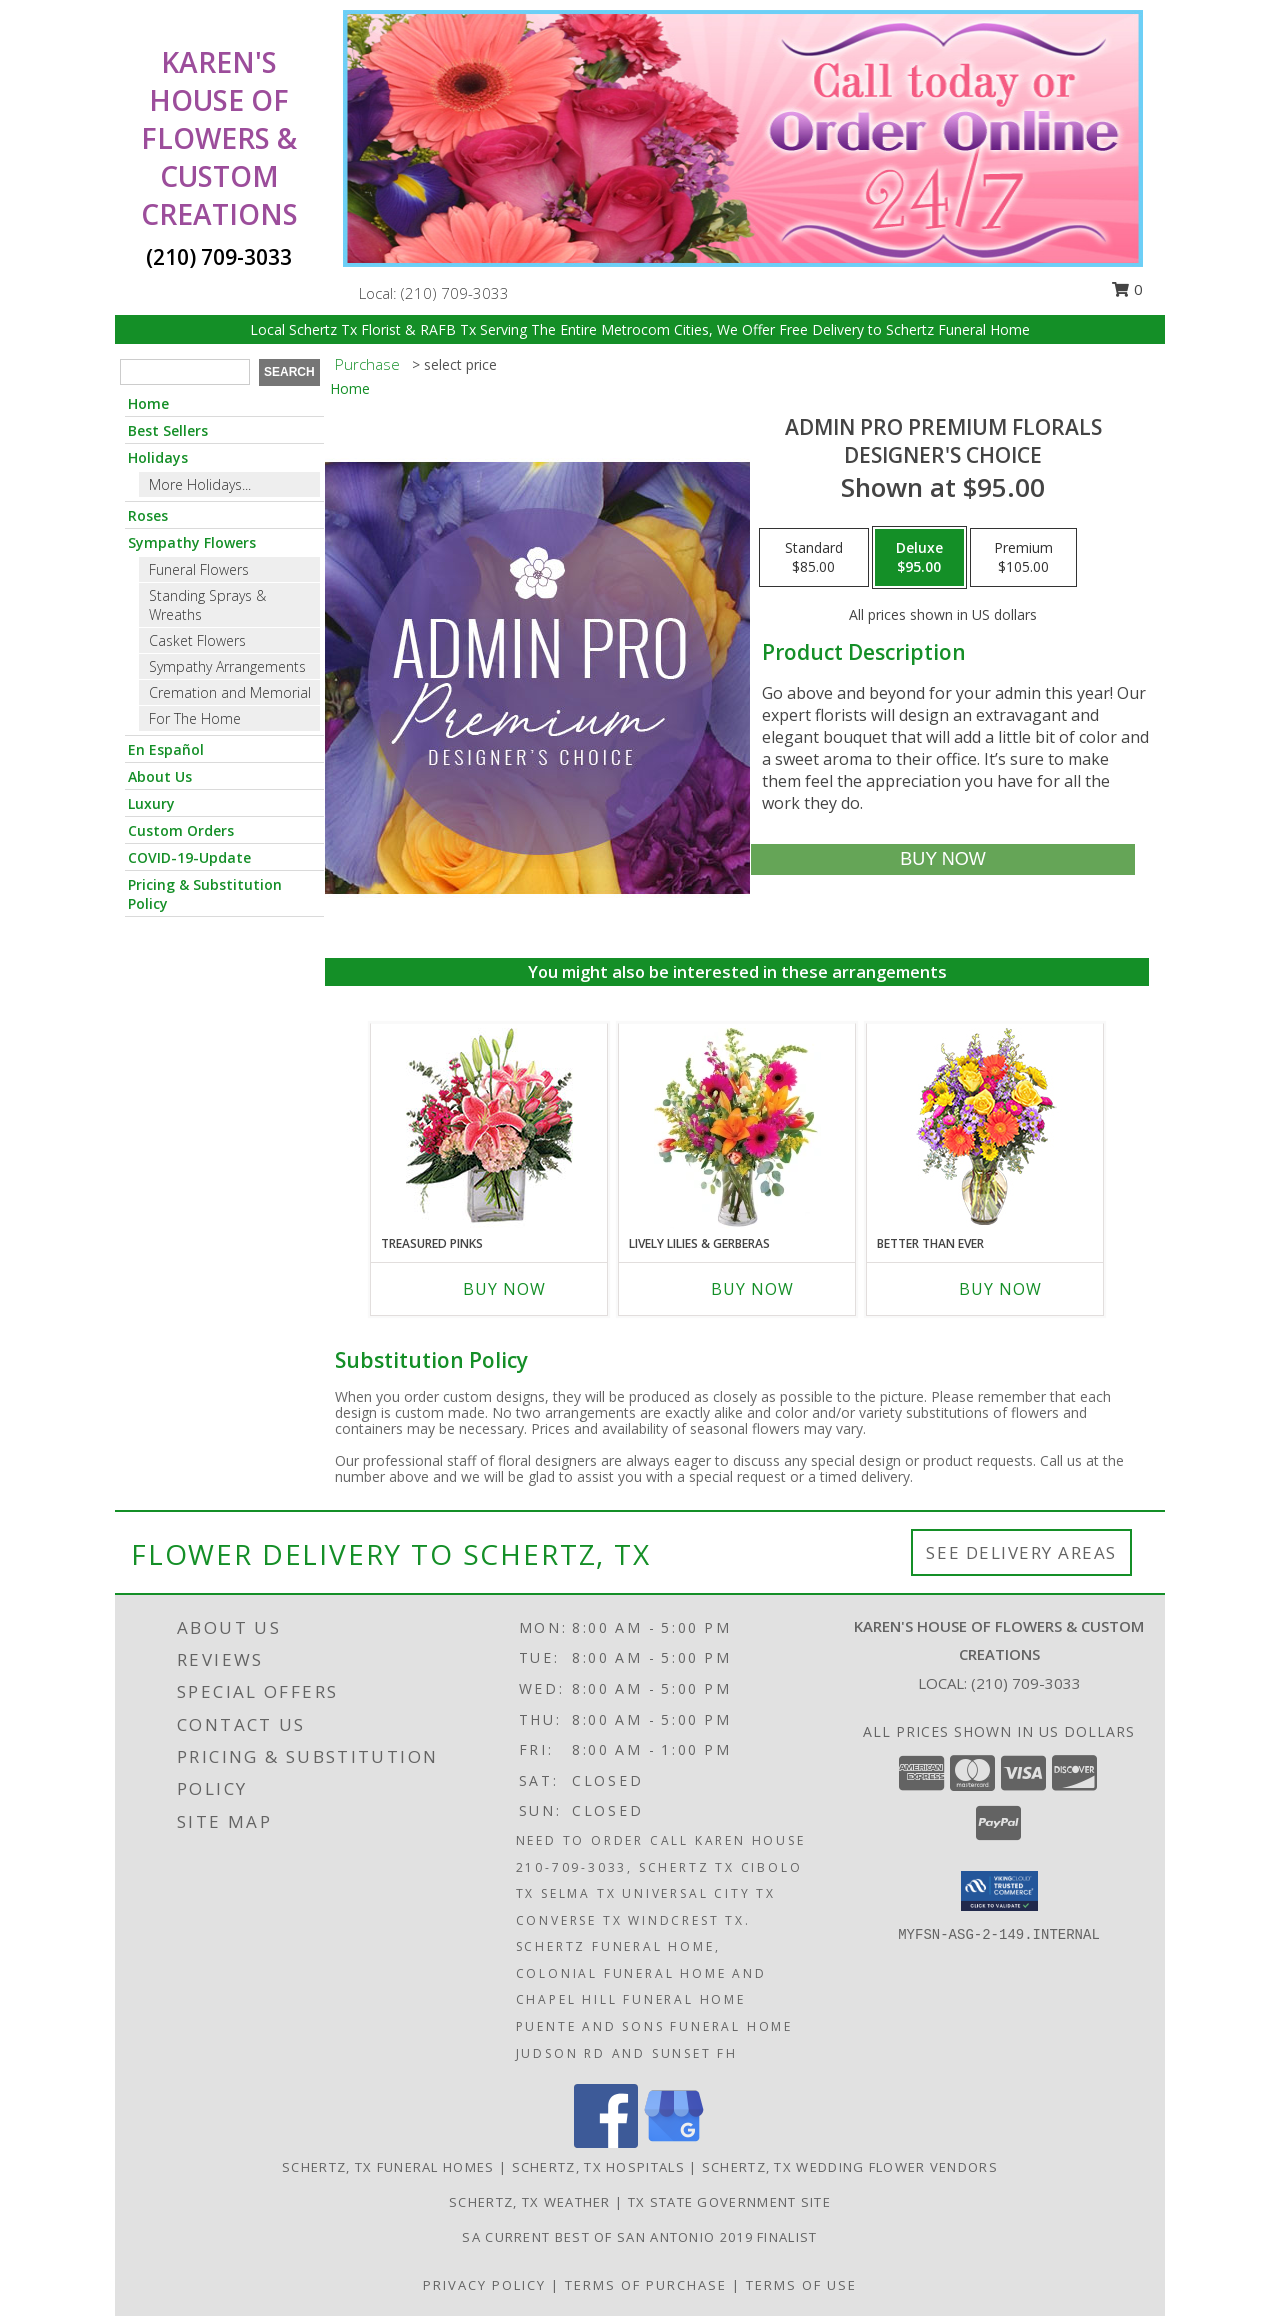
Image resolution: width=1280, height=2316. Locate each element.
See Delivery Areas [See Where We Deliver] (1021, 1552)
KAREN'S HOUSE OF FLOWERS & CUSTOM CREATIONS (219, 138)
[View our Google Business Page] (674, 2142)
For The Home (195, 718)
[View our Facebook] (606, 2142)
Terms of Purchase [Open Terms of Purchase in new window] (646, 2285)
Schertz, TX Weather (530, 2202)
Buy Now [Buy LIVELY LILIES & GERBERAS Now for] (752, 1289)
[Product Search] (185, 372)
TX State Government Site (729, 2202)
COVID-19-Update (189, 857)
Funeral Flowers (199, 569)
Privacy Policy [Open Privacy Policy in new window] (484, 2285)
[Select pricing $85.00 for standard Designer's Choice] (814, 558)
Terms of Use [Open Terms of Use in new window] (801, 2285)
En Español (166, 749)
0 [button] (1127, 289)
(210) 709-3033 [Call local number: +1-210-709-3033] (455, 293)
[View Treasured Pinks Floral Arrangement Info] (489, 1129)
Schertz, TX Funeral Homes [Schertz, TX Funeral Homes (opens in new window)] (388, 2167)
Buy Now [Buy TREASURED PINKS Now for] (504, 1289)
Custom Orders (181, 830)
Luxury (151, 803)
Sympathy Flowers (192, 542)
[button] (999, 1891)
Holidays (158, 457)
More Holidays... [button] (200, 484)
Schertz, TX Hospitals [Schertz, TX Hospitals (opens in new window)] (598, 2167)
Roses (148, 515)
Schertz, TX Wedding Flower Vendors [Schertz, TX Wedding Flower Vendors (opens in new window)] (850, 2167)
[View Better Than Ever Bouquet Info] (985, 1129)
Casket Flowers (197, 640)
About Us (160, 776)
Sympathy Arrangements (227, 666)
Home (148, 403)
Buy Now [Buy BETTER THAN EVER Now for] (1000, 1289)
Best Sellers (168, 430)
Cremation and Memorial (230, 692)
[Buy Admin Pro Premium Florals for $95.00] (942, 859)
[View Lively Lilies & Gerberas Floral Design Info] (737, 1129)
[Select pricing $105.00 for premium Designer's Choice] (1023, 558)
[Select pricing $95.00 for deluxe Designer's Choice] (919, 558)
